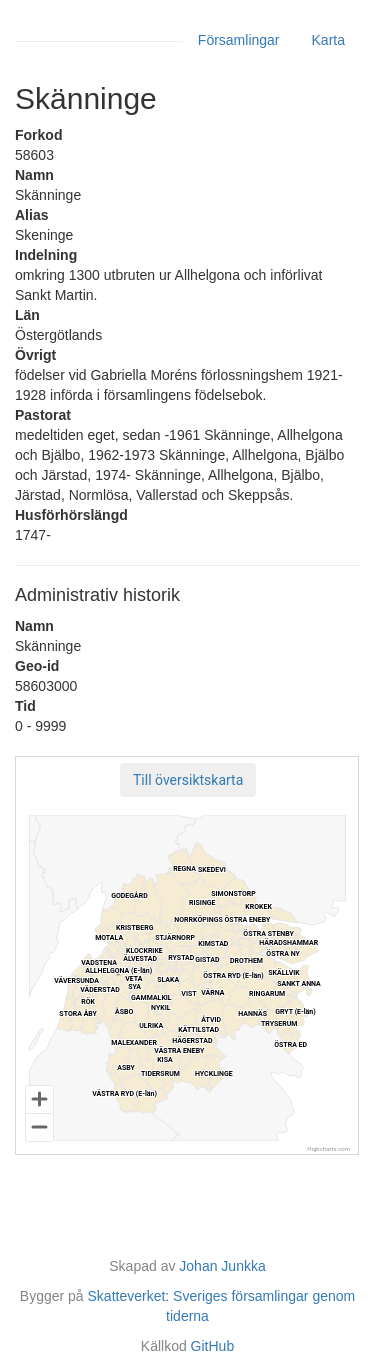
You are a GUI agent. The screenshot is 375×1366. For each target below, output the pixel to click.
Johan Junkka (222, 1266)
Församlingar (239, 40)
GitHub (213, 1346)
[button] (188, 780)
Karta (328, 40)
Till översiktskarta (188, 780)
